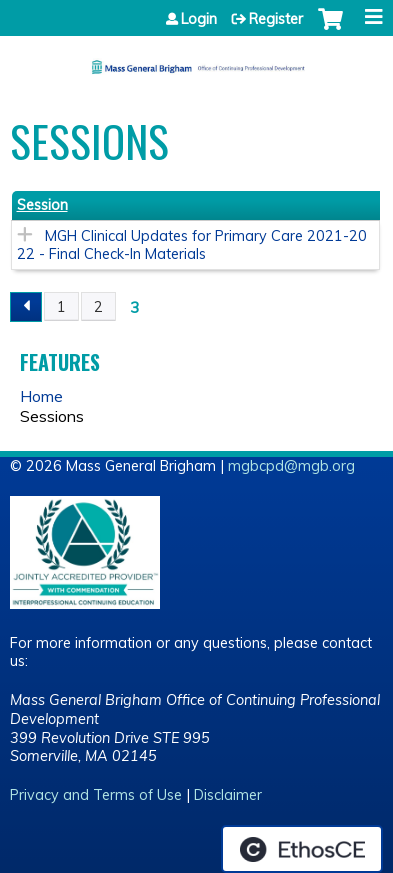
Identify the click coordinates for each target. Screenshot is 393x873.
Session (42, 205)
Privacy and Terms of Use (96, 795)
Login (199, 19)
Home (41, 396)
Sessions (52, 416)
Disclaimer (228, 795)
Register (276, 19)
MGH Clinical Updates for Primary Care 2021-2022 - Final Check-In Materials (192, 245)
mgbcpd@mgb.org (291, 466)
